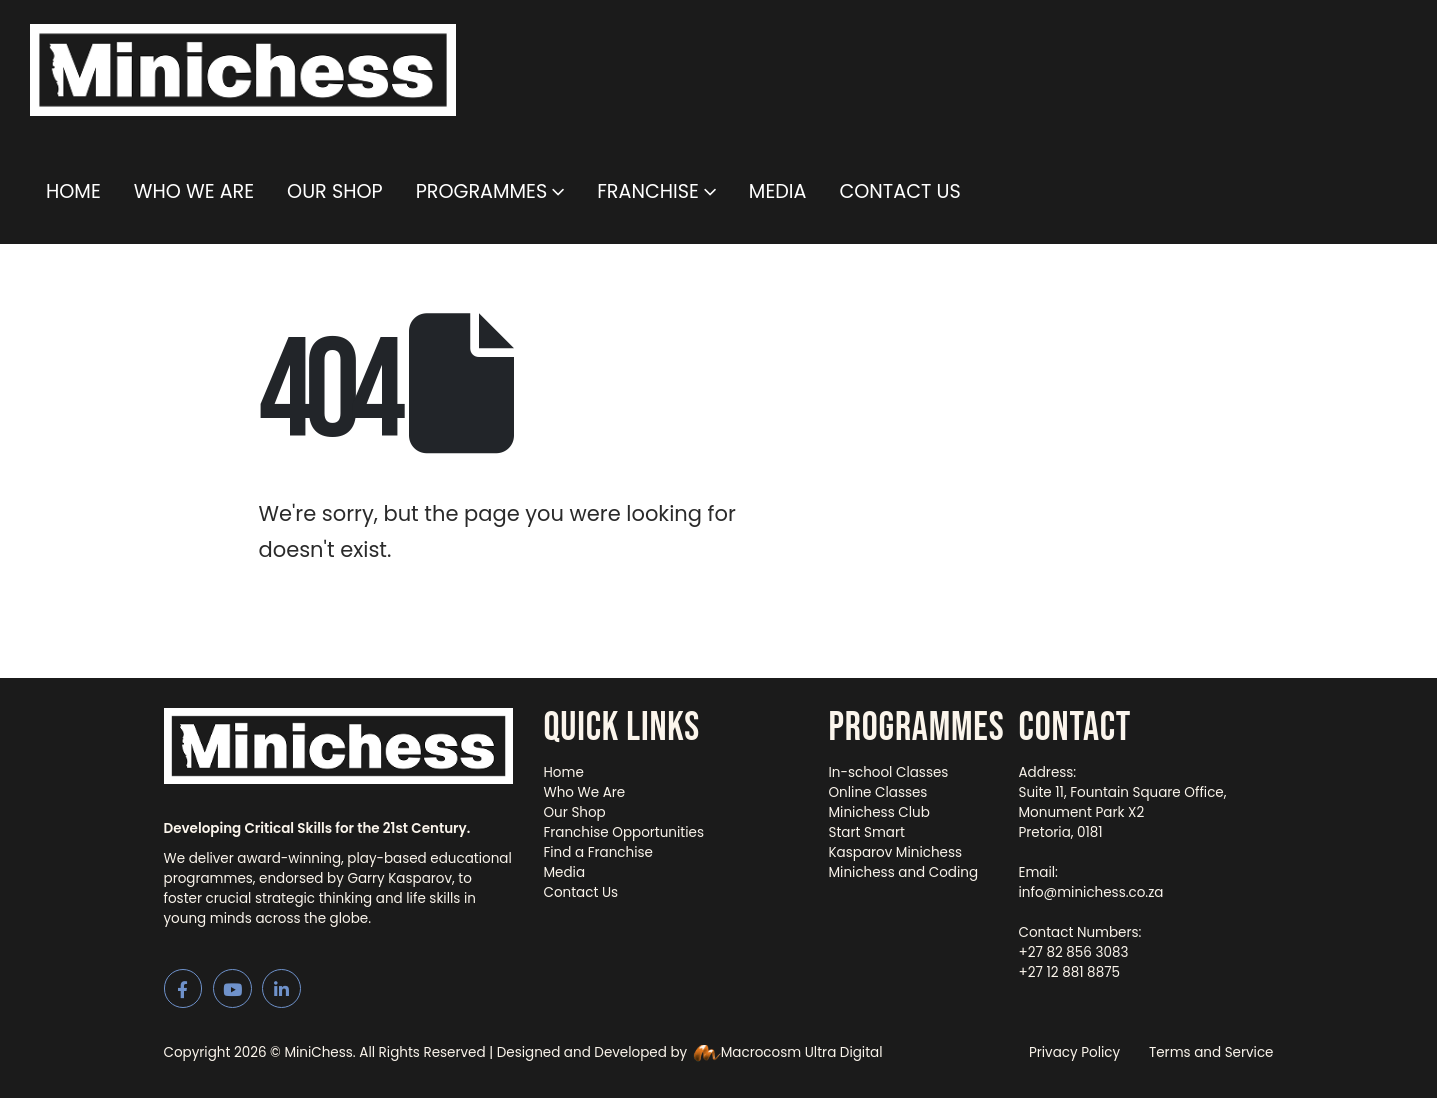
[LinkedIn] (281, 988)
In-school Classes (889, 772)
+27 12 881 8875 (1070, 972)
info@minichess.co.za (1091, 892)
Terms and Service (1211, 1052)
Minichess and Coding (904, 872)
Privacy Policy (1074, 1052)
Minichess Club (879, 812)
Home (73, 191)
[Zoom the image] (339, 717)
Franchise (648, 191)
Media (778, 191)
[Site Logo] (243, 70)
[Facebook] (183, 988)
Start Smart (867, 832)
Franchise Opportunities (624, 832)
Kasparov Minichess (896, 852)
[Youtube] (232, 988)
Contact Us (899, 191)
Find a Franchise (598, 852)
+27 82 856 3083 (1074, 952)
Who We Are (194, 191)
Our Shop (335, 191)
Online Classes (878, 792)
